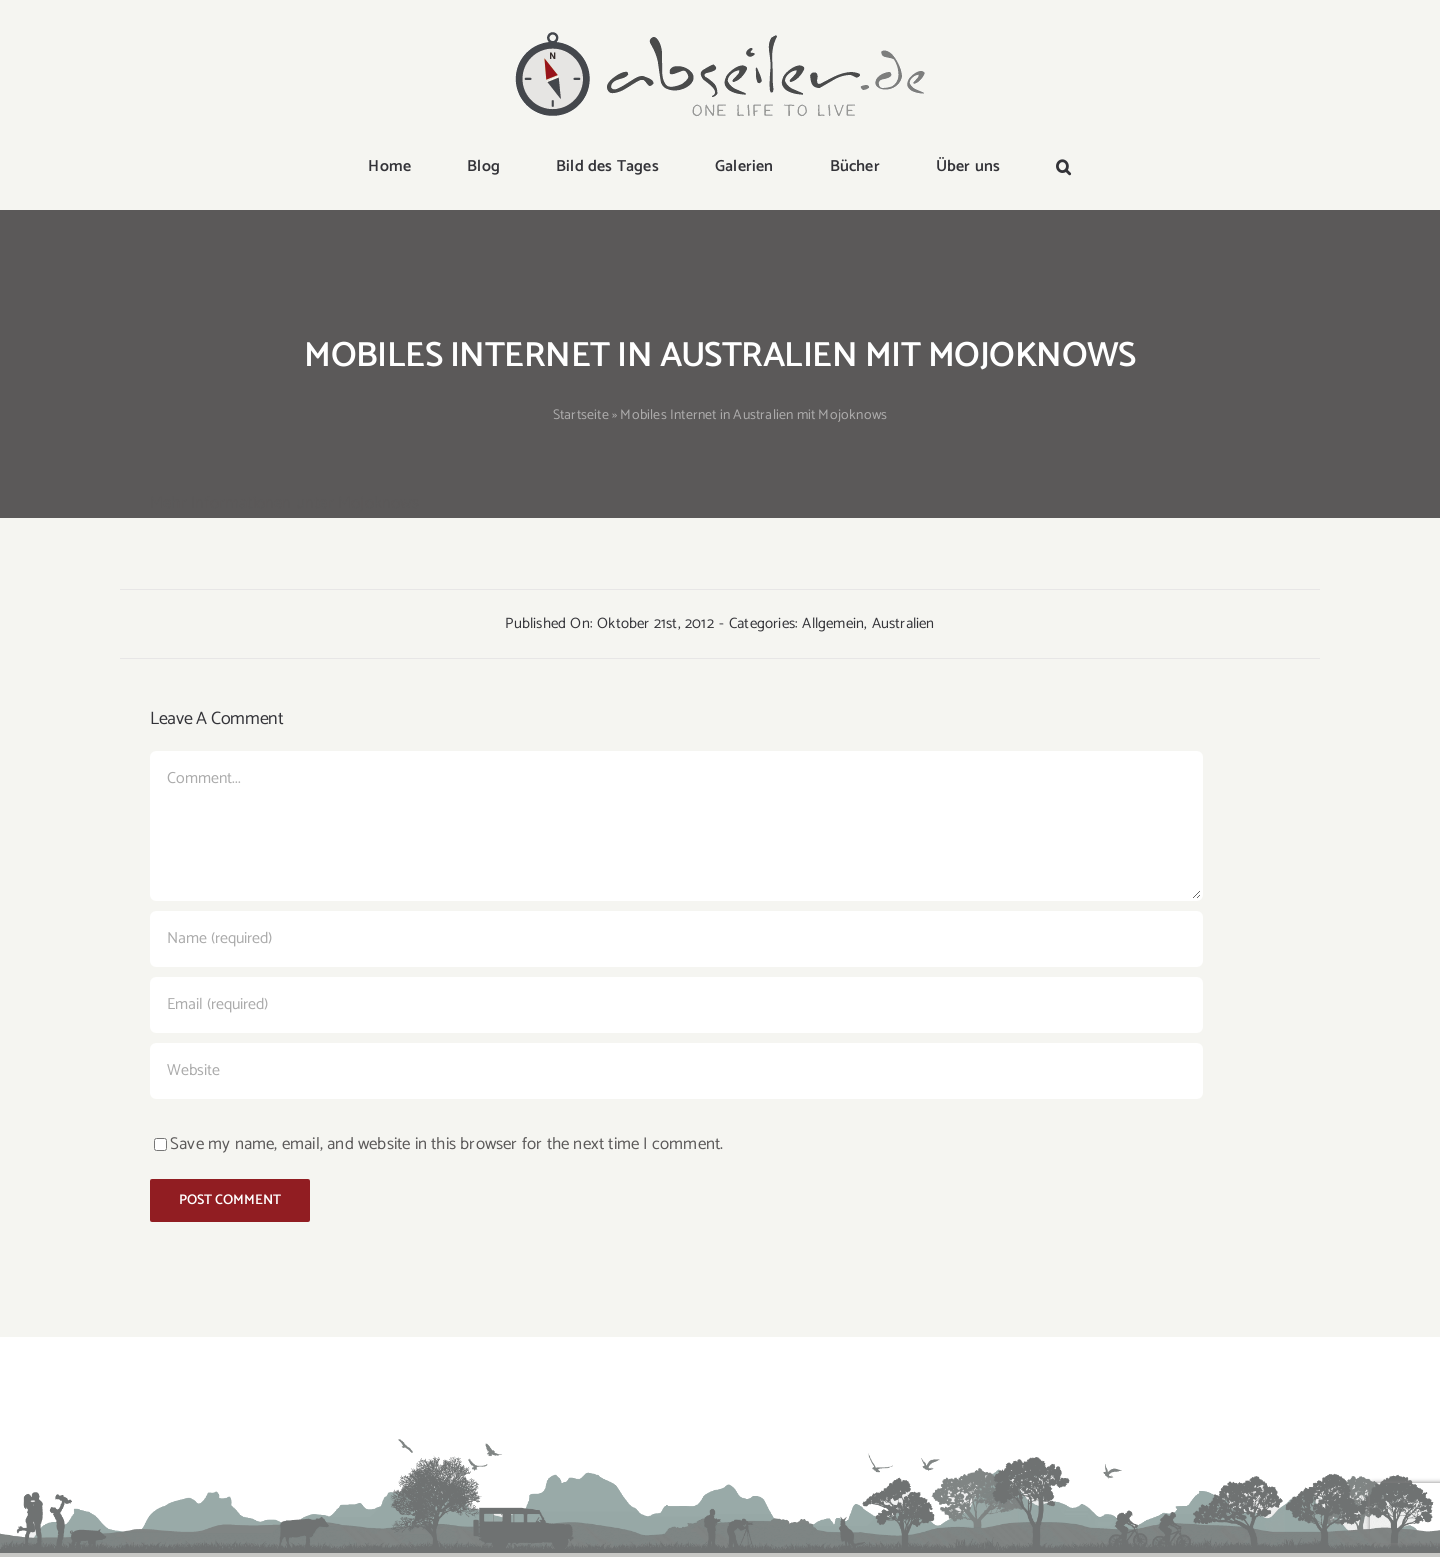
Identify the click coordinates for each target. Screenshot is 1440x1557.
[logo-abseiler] (720, 32)
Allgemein (833, 623)
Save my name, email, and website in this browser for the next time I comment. (446, 1144)
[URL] (676, 1071)
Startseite (581, 415)
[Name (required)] (676, 939)
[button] (1063, 168)
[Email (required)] (676, 1005)
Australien (903, 623)
